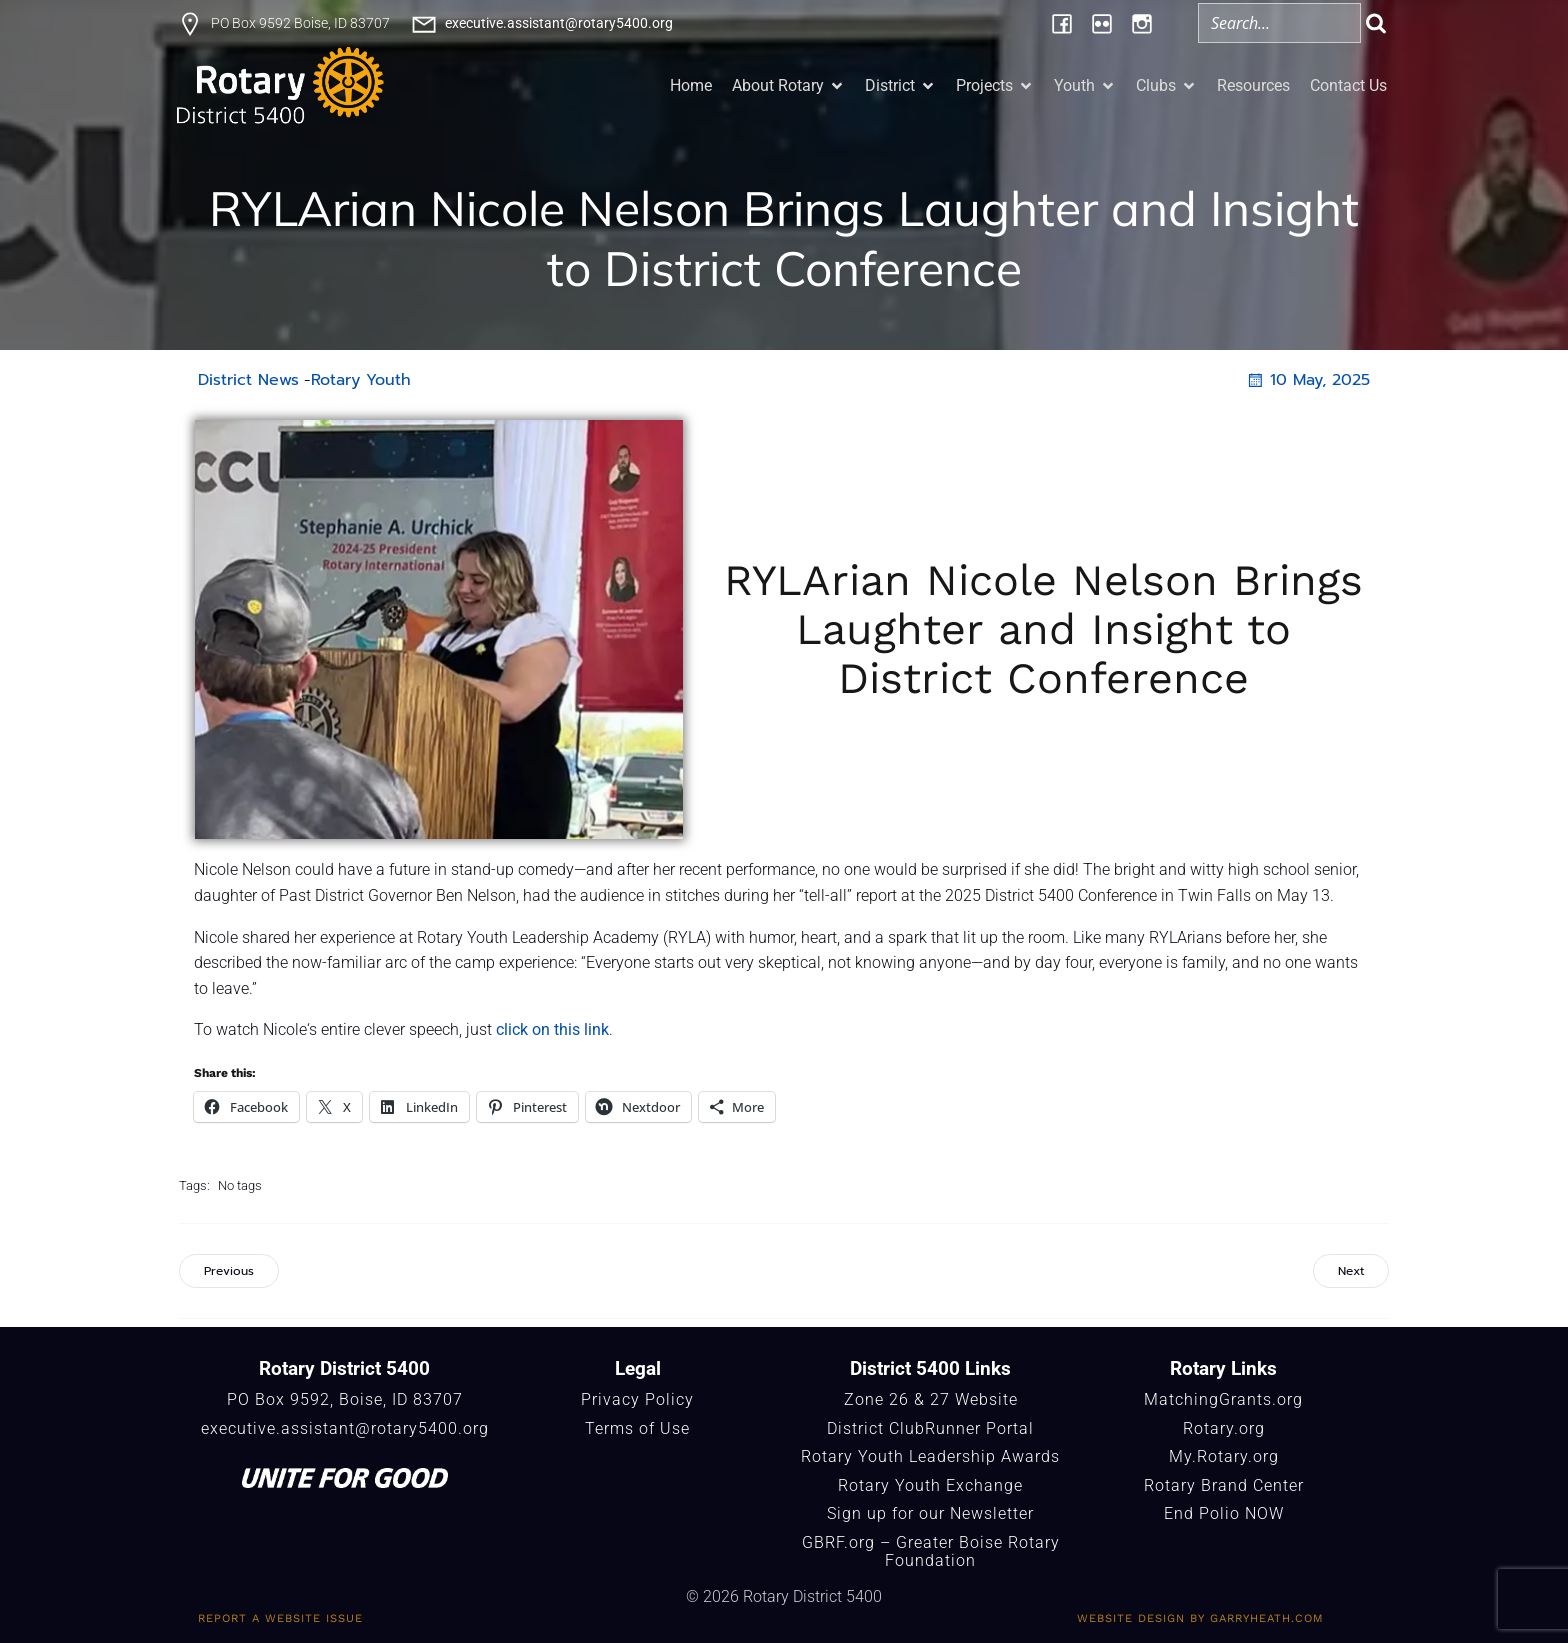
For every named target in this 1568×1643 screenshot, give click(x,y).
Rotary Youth (361, 380)
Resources (1253, 85)
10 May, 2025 (1307, 380)
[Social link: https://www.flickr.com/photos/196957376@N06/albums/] (1102, 23)
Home (691, 85)
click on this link (552, 1029)
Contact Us (1348, 85)
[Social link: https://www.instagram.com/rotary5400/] (1142, 23)
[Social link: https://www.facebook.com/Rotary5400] (1062, 23)
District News (248, 380)
